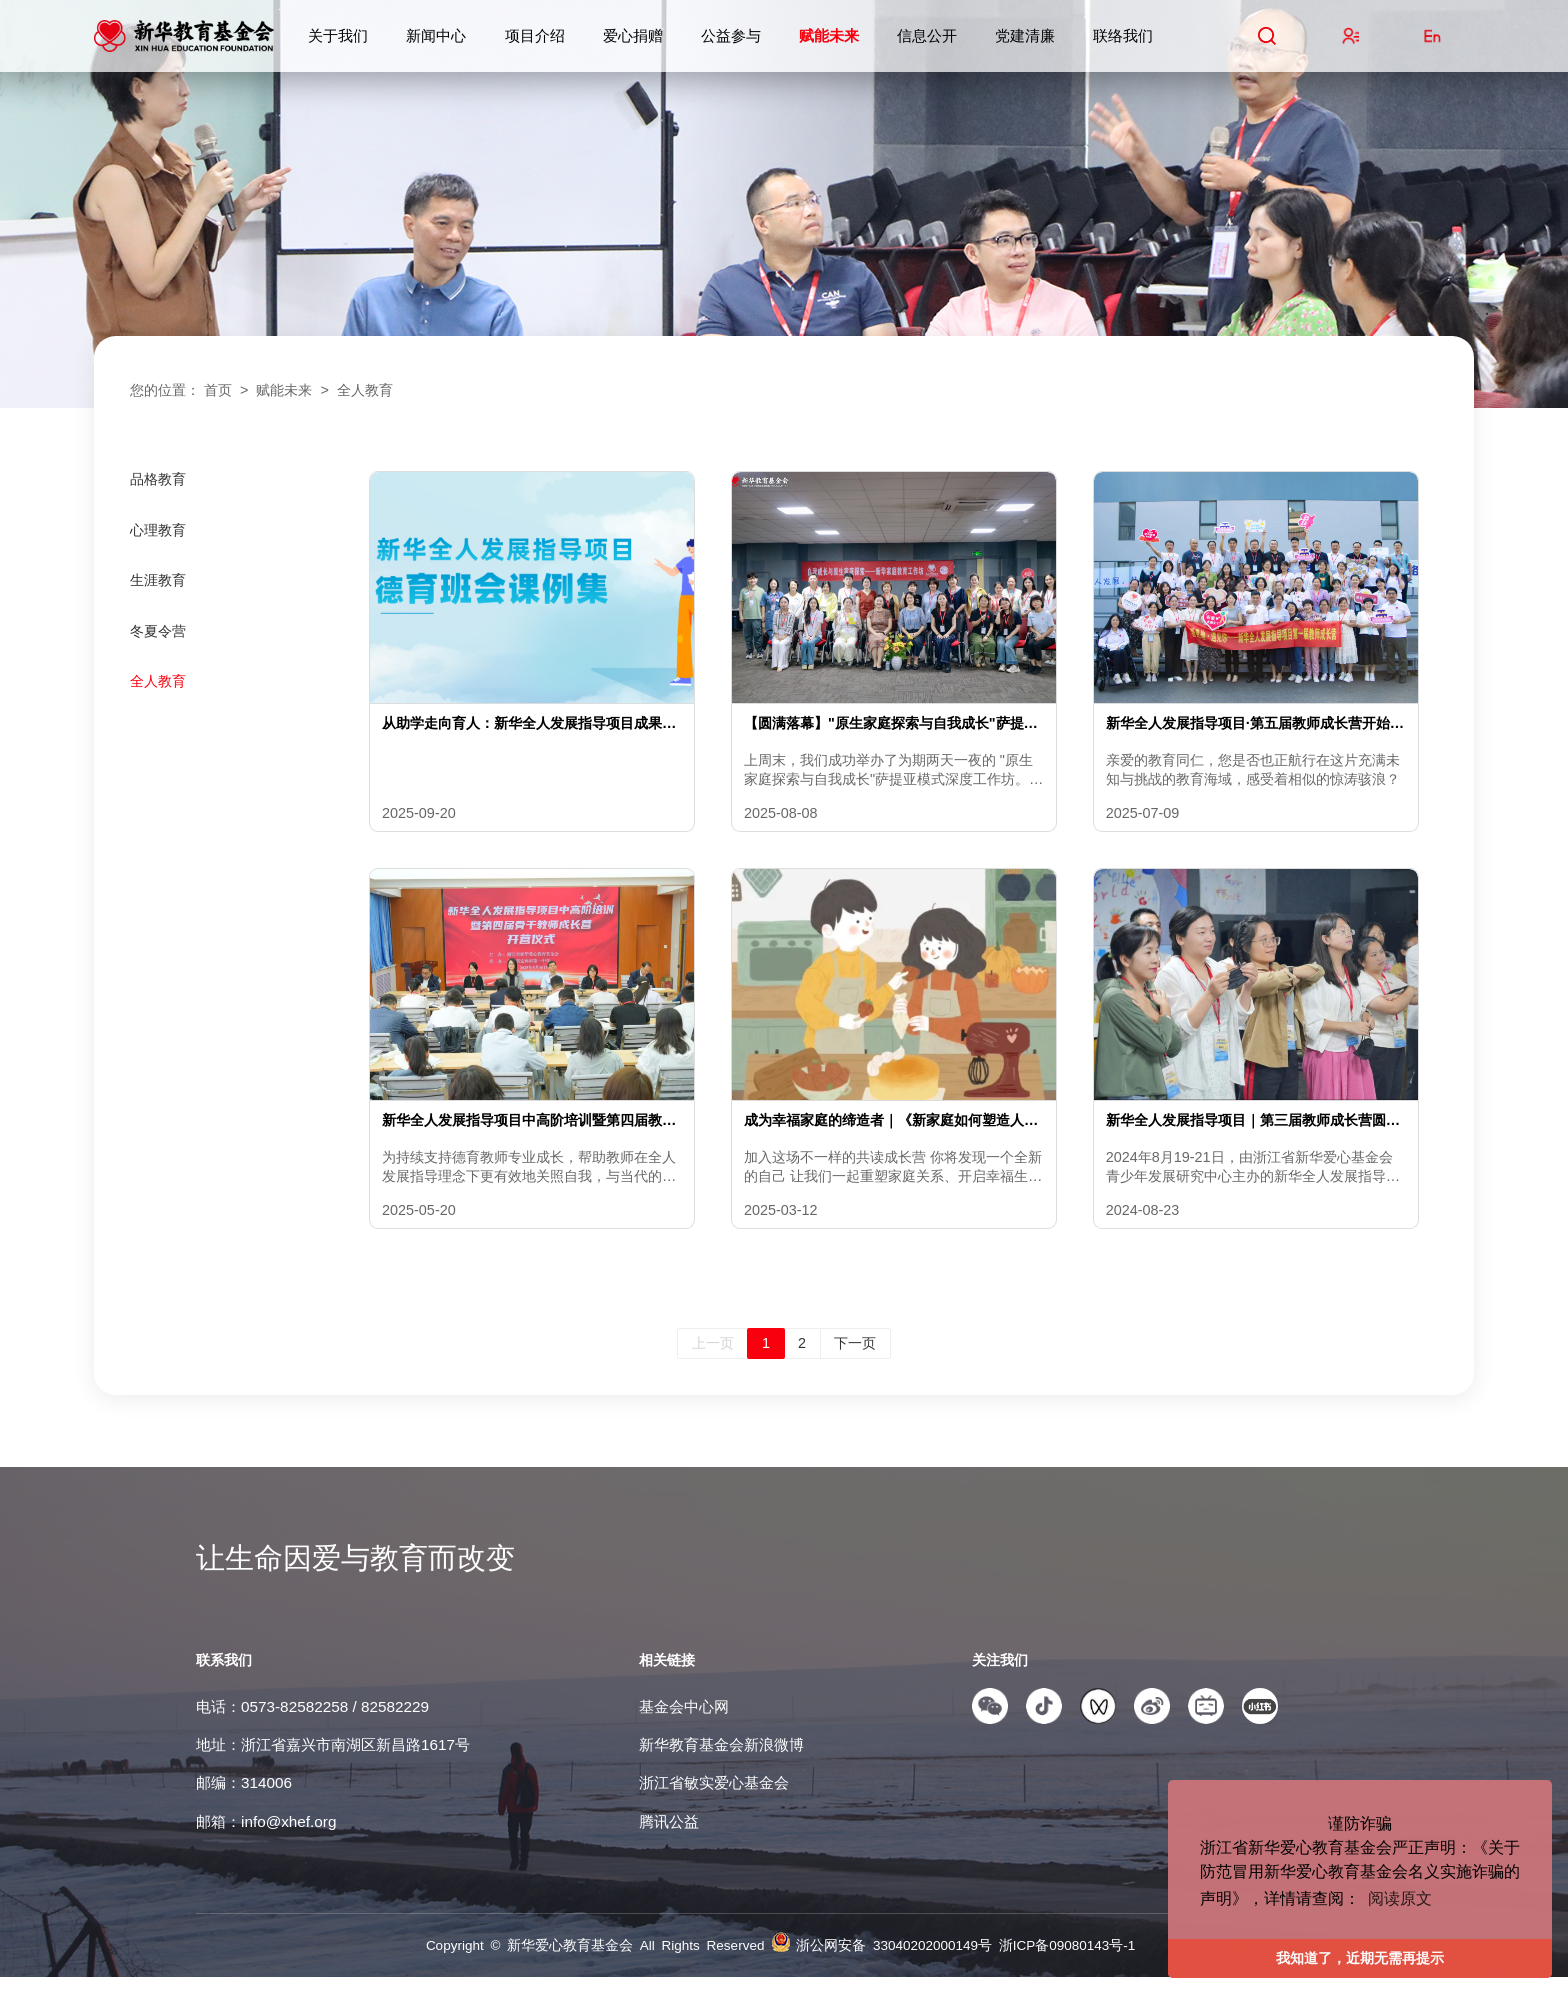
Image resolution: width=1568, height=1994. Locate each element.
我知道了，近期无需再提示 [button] (1360, 1958)
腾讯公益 (669, 1838)
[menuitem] (230, 496)
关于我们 (338, 35)
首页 (218, 390)
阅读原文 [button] (1400, 1898)
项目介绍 (535, 35)
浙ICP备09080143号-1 (1067, 1962)
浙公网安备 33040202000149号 (897, 1962)
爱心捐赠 (633, 35)
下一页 (855, 1360)
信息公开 (927, 35)
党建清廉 (1025, 35)
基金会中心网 (684, 1723)
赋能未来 (829, 35)
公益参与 (731, 35)
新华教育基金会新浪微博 (721, 1761)
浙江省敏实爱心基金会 (714, 1799)
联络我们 (1123, 35)
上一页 (713, 1360)
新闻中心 (436, 35)
